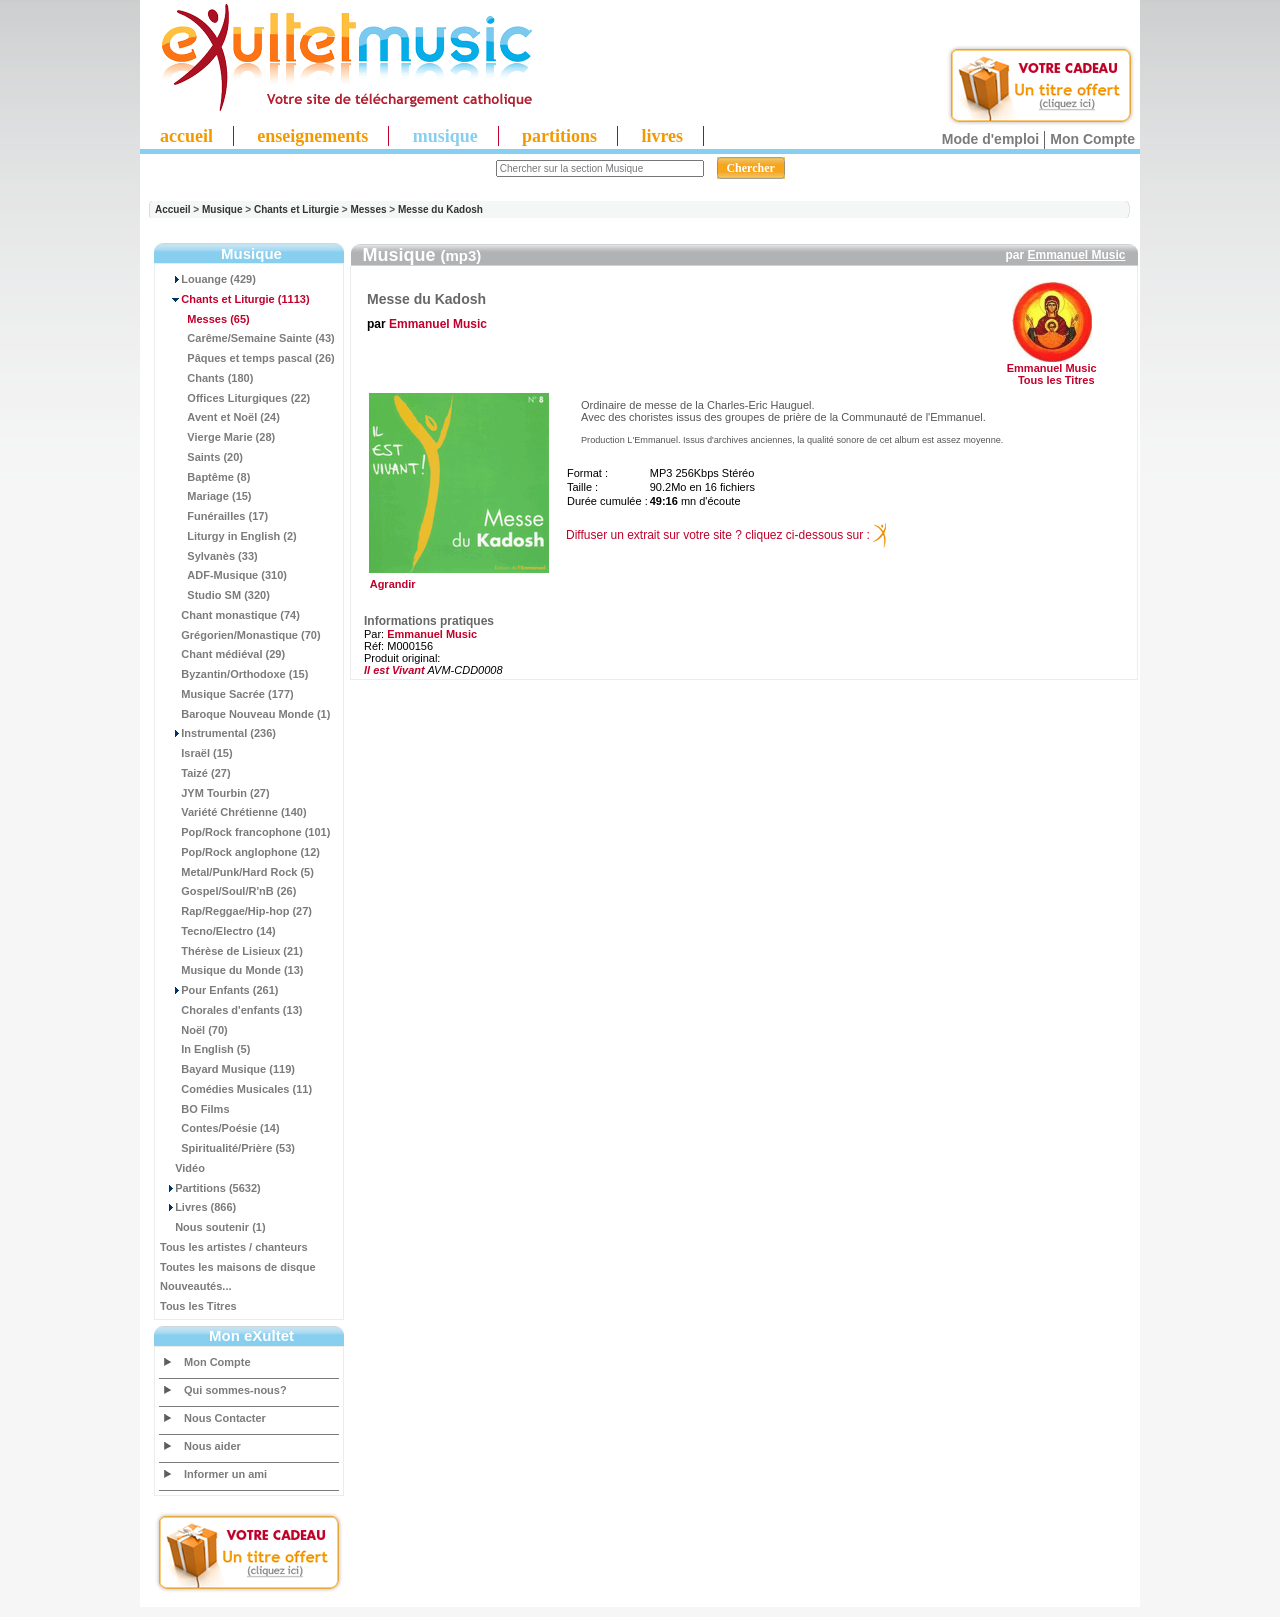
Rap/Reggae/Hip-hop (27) (236, 911)
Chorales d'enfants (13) (231, 1010)
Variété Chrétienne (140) (233, 812)
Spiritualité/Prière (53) (227, 1148)
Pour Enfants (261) (219, 990)
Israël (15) (196, 753)
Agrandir (456, 579)
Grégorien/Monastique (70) (240, 635)
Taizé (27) (195, 773)
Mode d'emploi (990, 139)
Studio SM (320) (215, 595)
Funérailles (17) (214, 516)
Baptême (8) (205, 477)
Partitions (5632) (210, 1188)
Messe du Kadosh (440, 209)
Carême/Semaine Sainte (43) (247, 338)
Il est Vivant (394, 670)
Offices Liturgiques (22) (235, 398)
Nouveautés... (196, 1286)
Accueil (173, 209)
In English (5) (205, 1049)
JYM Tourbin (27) (215, 793)
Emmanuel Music (1076, 255)
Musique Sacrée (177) (227, 694)
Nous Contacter (225, 1418)
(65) (205, 319)
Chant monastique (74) (230, 615)
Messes (368, 209)
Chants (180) (206, 378)
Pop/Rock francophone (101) (245, 832)
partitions (559, 136)
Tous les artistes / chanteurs (234, 1247)
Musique (222, 209)
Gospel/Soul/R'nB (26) (228, 891)
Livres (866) (198, 1207)
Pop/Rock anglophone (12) (240, 852)
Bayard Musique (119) (227, 1069)
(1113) (235, 299)
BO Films (195, 1109)
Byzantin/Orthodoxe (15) (234, 674)
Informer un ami (225, 1474)
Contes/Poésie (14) (220, 1128)
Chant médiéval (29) (222, 654)
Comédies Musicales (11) (236, 1089)
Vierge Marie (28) (217, 437)
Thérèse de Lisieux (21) (231, 951)
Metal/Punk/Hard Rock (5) (237, 872)
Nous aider (212, 1446)
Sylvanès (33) (209, 556)
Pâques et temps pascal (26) (247, 358)
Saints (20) (201, 457)
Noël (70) (194, 1030)
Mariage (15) (206, 496)
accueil (186, 136)
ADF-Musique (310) (223, 575)
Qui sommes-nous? (235, 1390)
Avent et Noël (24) (220, 417)
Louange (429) (208, 279)
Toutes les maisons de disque (238, 1267)
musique (445, 136)
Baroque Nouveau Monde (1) (245, 714)
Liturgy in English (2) (228, 536)
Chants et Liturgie (296, 209)
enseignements (312, 136)
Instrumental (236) (218, 733)
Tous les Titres (198, 1306)
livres (662, 136)
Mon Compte (1092, 139)
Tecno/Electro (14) (218, 931)
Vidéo (182, 1168)
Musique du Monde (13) (231, 970)
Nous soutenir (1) (213, 1227)
